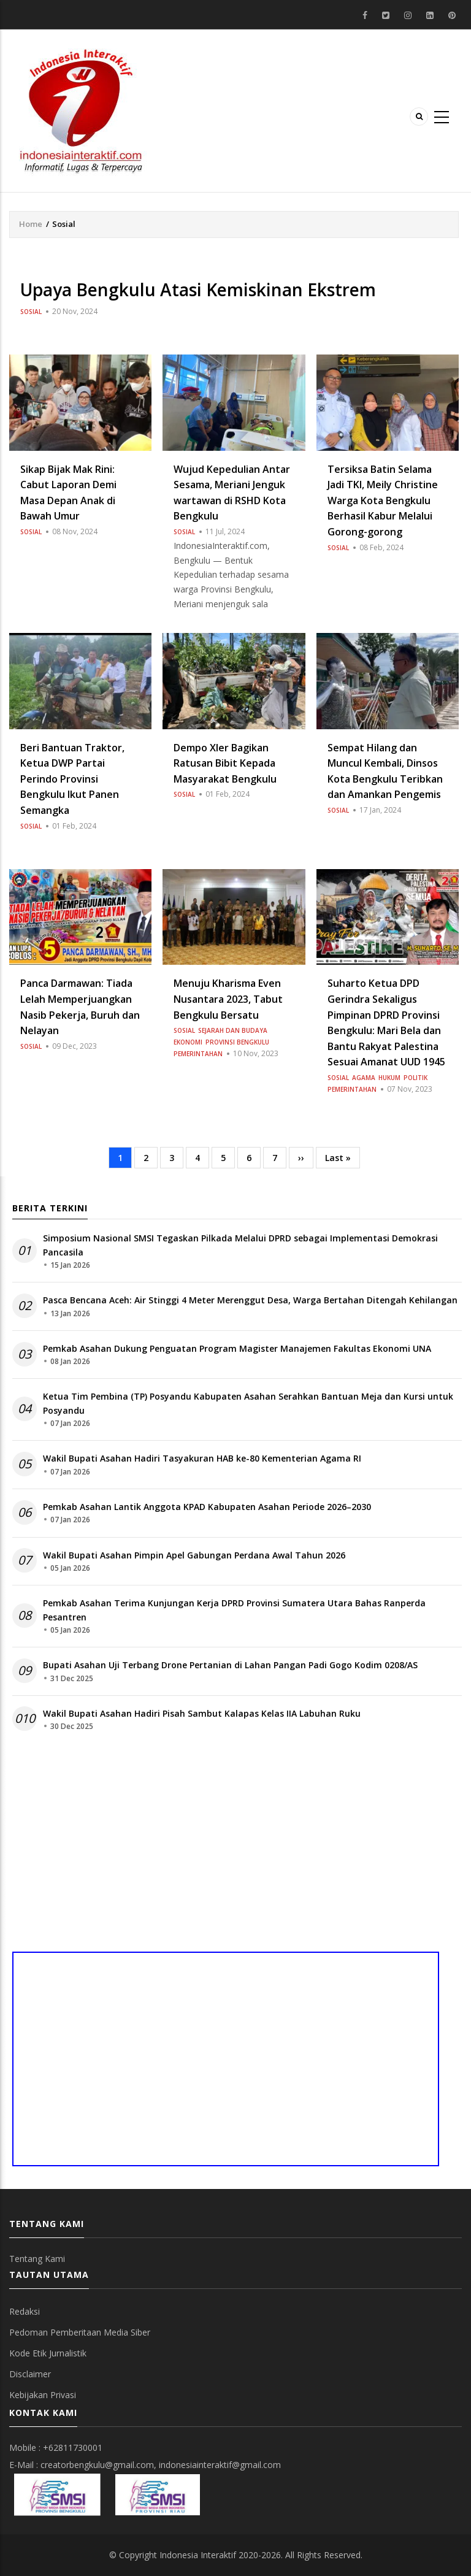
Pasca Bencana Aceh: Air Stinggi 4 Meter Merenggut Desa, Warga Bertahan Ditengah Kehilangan (250, 1300)
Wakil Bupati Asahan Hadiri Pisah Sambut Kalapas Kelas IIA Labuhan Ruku (202, 1713)
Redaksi (24, 2311)
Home (30, 223)
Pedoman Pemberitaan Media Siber (79, 2332)
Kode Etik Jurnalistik (47, 2353)
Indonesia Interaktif (197, 2555)
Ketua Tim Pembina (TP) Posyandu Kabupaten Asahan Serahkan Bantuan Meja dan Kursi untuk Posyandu (248, 1403)
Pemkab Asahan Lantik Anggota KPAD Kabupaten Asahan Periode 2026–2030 (207, 1506)
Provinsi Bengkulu (237, 1042)
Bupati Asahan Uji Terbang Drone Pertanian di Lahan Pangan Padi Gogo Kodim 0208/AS (230, 1665)
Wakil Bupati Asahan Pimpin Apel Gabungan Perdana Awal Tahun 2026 (194, 1555)
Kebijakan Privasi (42, 2395)
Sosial (31, 311)
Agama (363, 1077)
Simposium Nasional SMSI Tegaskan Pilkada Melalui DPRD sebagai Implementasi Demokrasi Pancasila (240, 1244)
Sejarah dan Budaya (232, 1030)
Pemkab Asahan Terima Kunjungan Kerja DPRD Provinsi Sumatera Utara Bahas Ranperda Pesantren (234, 1609)
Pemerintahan (198, 1053)
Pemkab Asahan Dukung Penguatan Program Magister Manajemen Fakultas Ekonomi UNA (237, 1348)
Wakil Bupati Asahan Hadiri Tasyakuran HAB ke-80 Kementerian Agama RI (202, 1458)
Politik (415, 1077)
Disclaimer (30, 2374)
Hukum (389, 1077)
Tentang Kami (37, 2258)
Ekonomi (188, 1042)
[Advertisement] (237, 1847)
